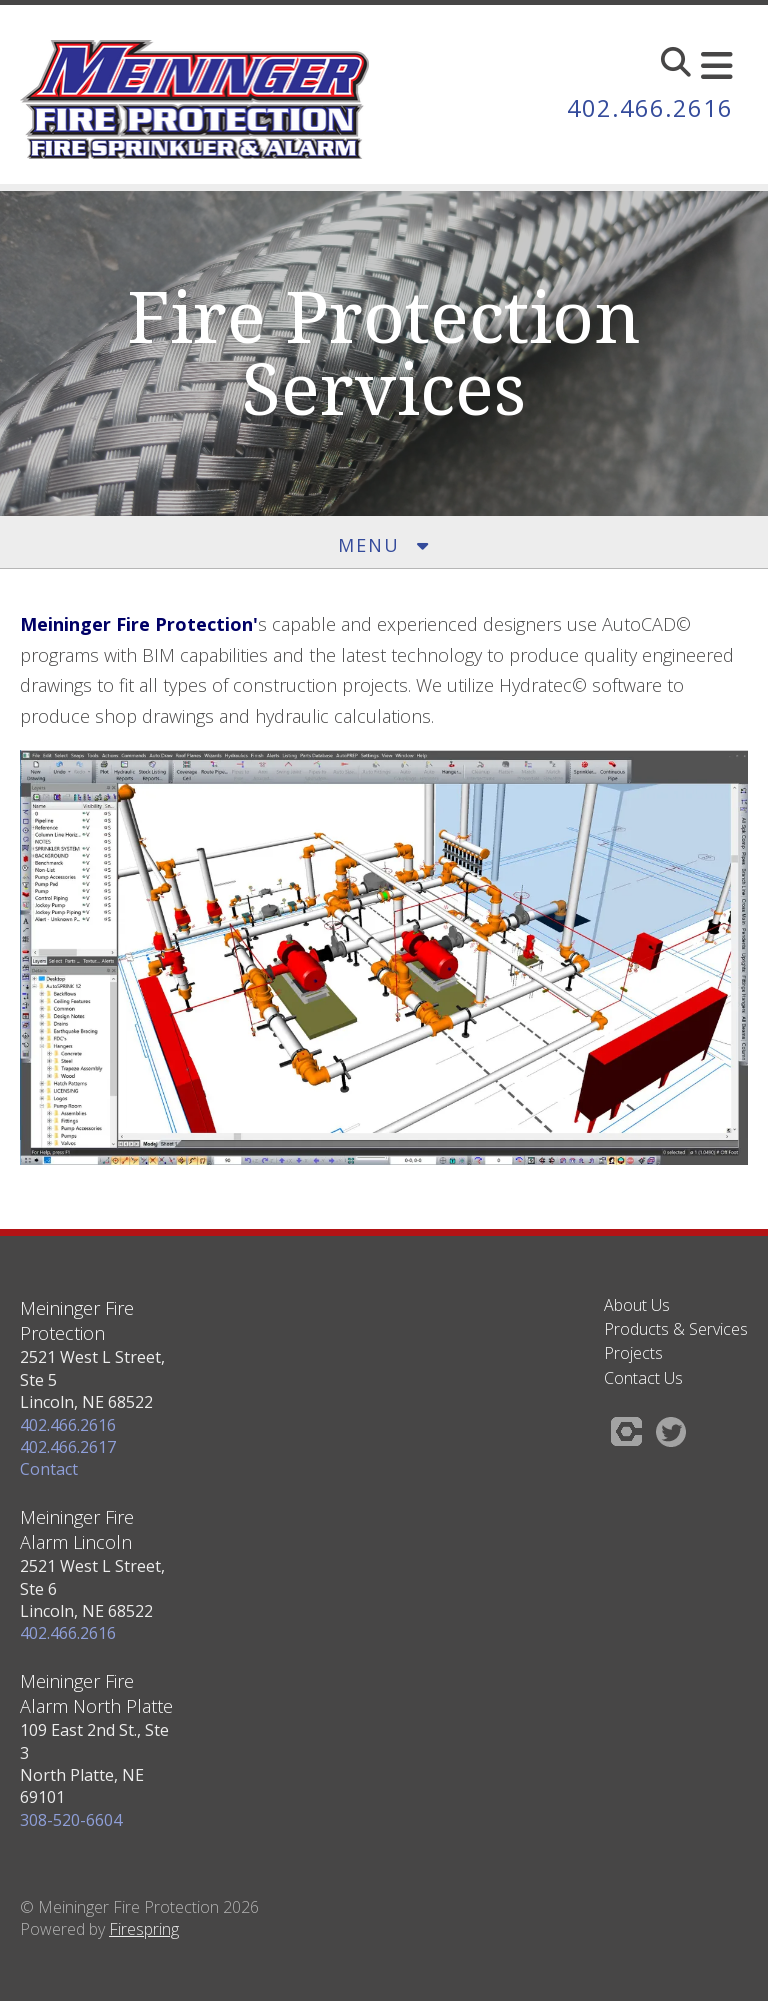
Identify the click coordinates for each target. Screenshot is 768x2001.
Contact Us (643, 1378)
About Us (637, 1305)
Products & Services (676, 1329)
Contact (49, 1469)
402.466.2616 (650, 107)
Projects (633, 1353)
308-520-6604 (71, 1820)
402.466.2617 (68, 1447)
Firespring (144, 1929)
